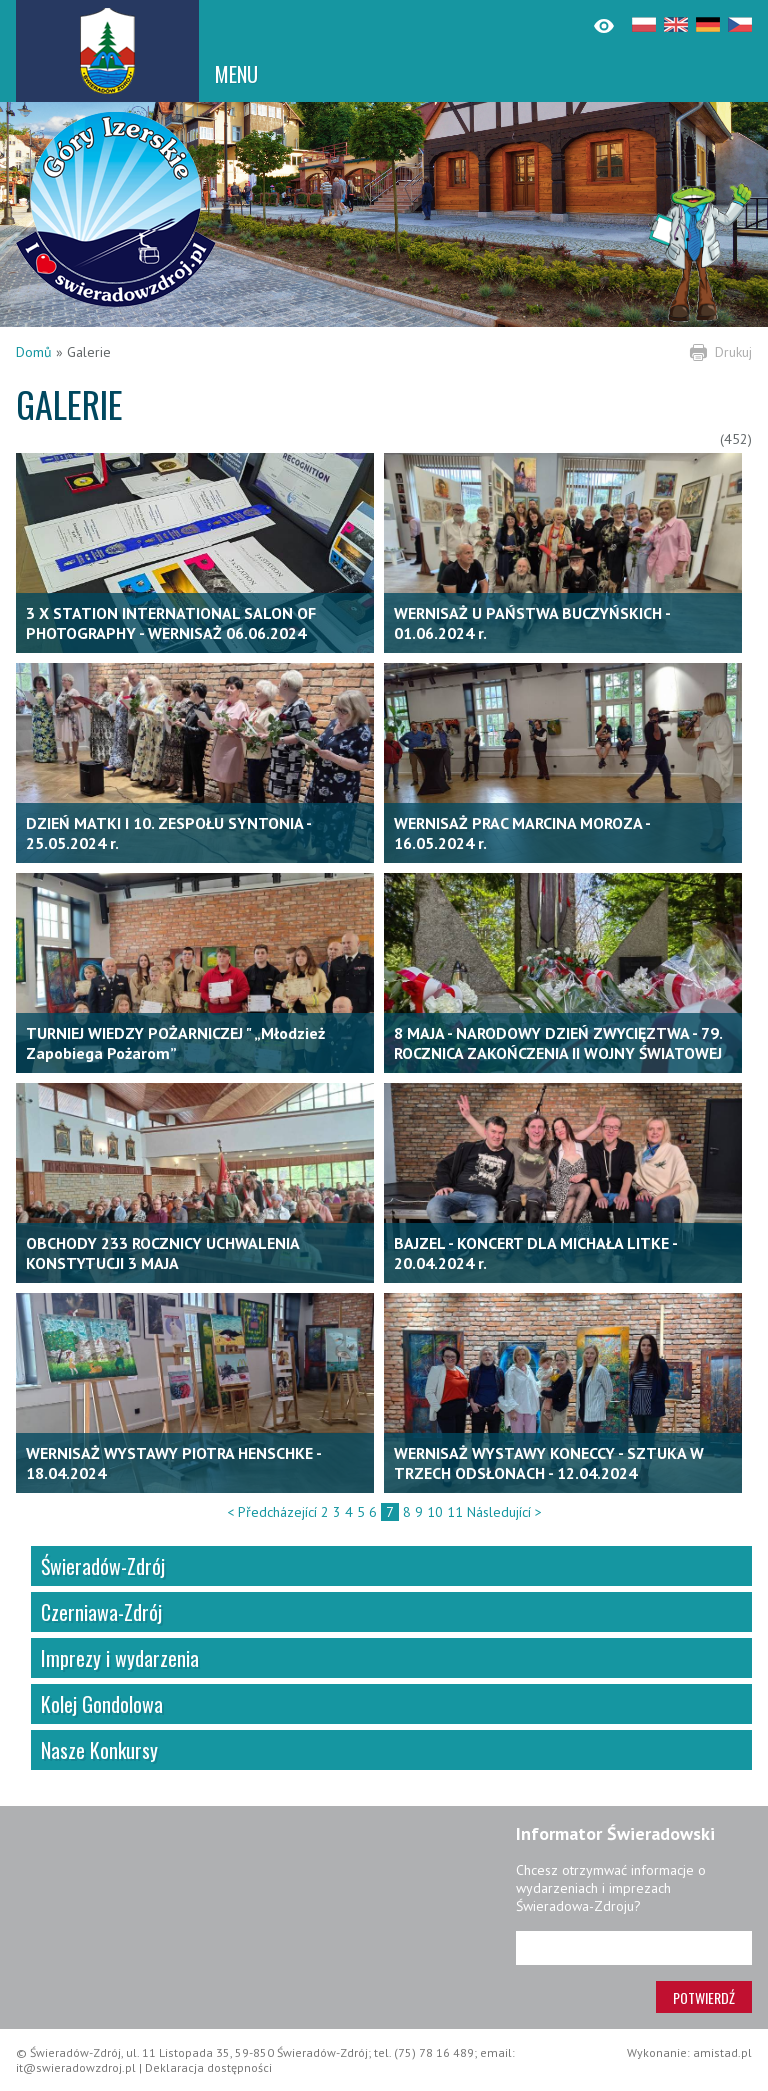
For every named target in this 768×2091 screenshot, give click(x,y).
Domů (34, 352)
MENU (236, 74)
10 (435, 1512)
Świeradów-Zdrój (103, 1566)
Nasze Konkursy (99, 1750)
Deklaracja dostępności (208, 2067)
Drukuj (733, 352)
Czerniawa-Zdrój (101, 1612)
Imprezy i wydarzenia (120, 1658)
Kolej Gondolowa (102, 1704)
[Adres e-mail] (634, 1948)
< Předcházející (272, 1512)
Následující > (504, 1512)
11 (455, 1512)
